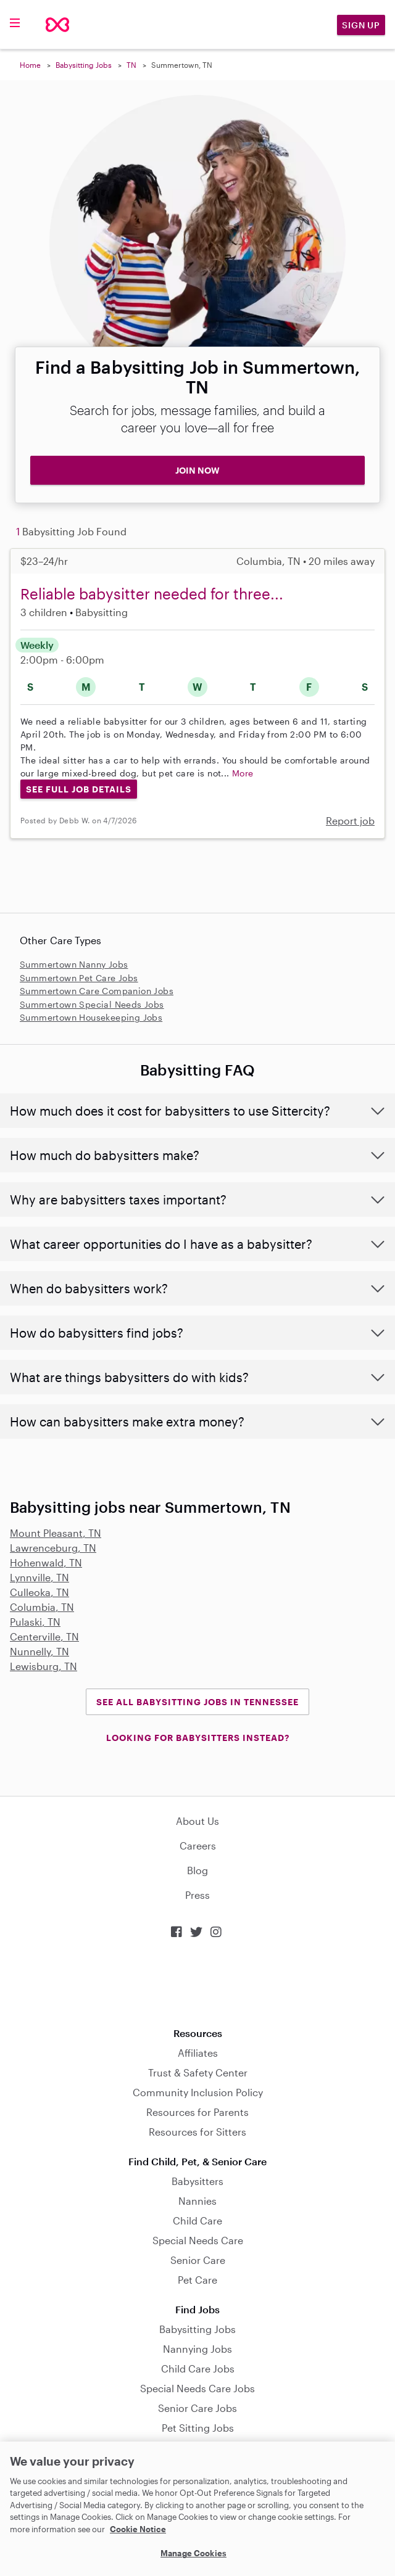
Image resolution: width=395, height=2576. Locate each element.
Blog (197, 1870)
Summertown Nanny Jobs (74, 964)
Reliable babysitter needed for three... (151, 594)
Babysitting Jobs (84, 64)
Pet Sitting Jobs (198, 2428)
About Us (197, 1821)
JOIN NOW (197, 470)
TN (131, 64)
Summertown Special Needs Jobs (92, 1004)
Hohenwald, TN (46, 1562)
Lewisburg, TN (43, 1666)
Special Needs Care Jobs (197, 2388)
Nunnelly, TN (39, 1651)
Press (197, 1895)
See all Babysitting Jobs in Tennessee (197, 1702)
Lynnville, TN (39, 1577)
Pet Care (197, 2280)
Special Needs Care (197, 2240)
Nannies (197, 2201)
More (243, 773)
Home (30, 64)
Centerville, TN (44, 1636)
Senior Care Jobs (197, 2408)
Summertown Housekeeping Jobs (91, 1017)
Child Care (197, 2220)
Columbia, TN (42, 1607)
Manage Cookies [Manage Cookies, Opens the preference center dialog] (193, 2553)
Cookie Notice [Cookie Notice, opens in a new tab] (138, 2529)
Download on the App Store (197, 1983)
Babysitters (197, 2181)
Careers (198, 1845)
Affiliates (198, 2053)
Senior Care (197, 2260)
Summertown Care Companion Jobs (96, 991)
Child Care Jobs (198, 2368)
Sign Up (361, 25)
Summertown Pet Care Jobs (79, 978)
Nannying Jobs (197, 2349)
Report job (350, 820)
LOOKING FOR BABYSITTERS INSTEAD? (197, 1737)
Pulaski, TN (35, 1621)
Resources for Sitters (197, 2132)
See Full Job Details (78, 789)
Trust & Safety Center (197, 2072)
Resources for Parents (197, 2112)
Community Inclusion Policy (198, 2092)
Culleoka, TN (39, 1592)
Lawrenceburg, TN (53, 1547)
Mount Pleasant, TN (55, 1533)
